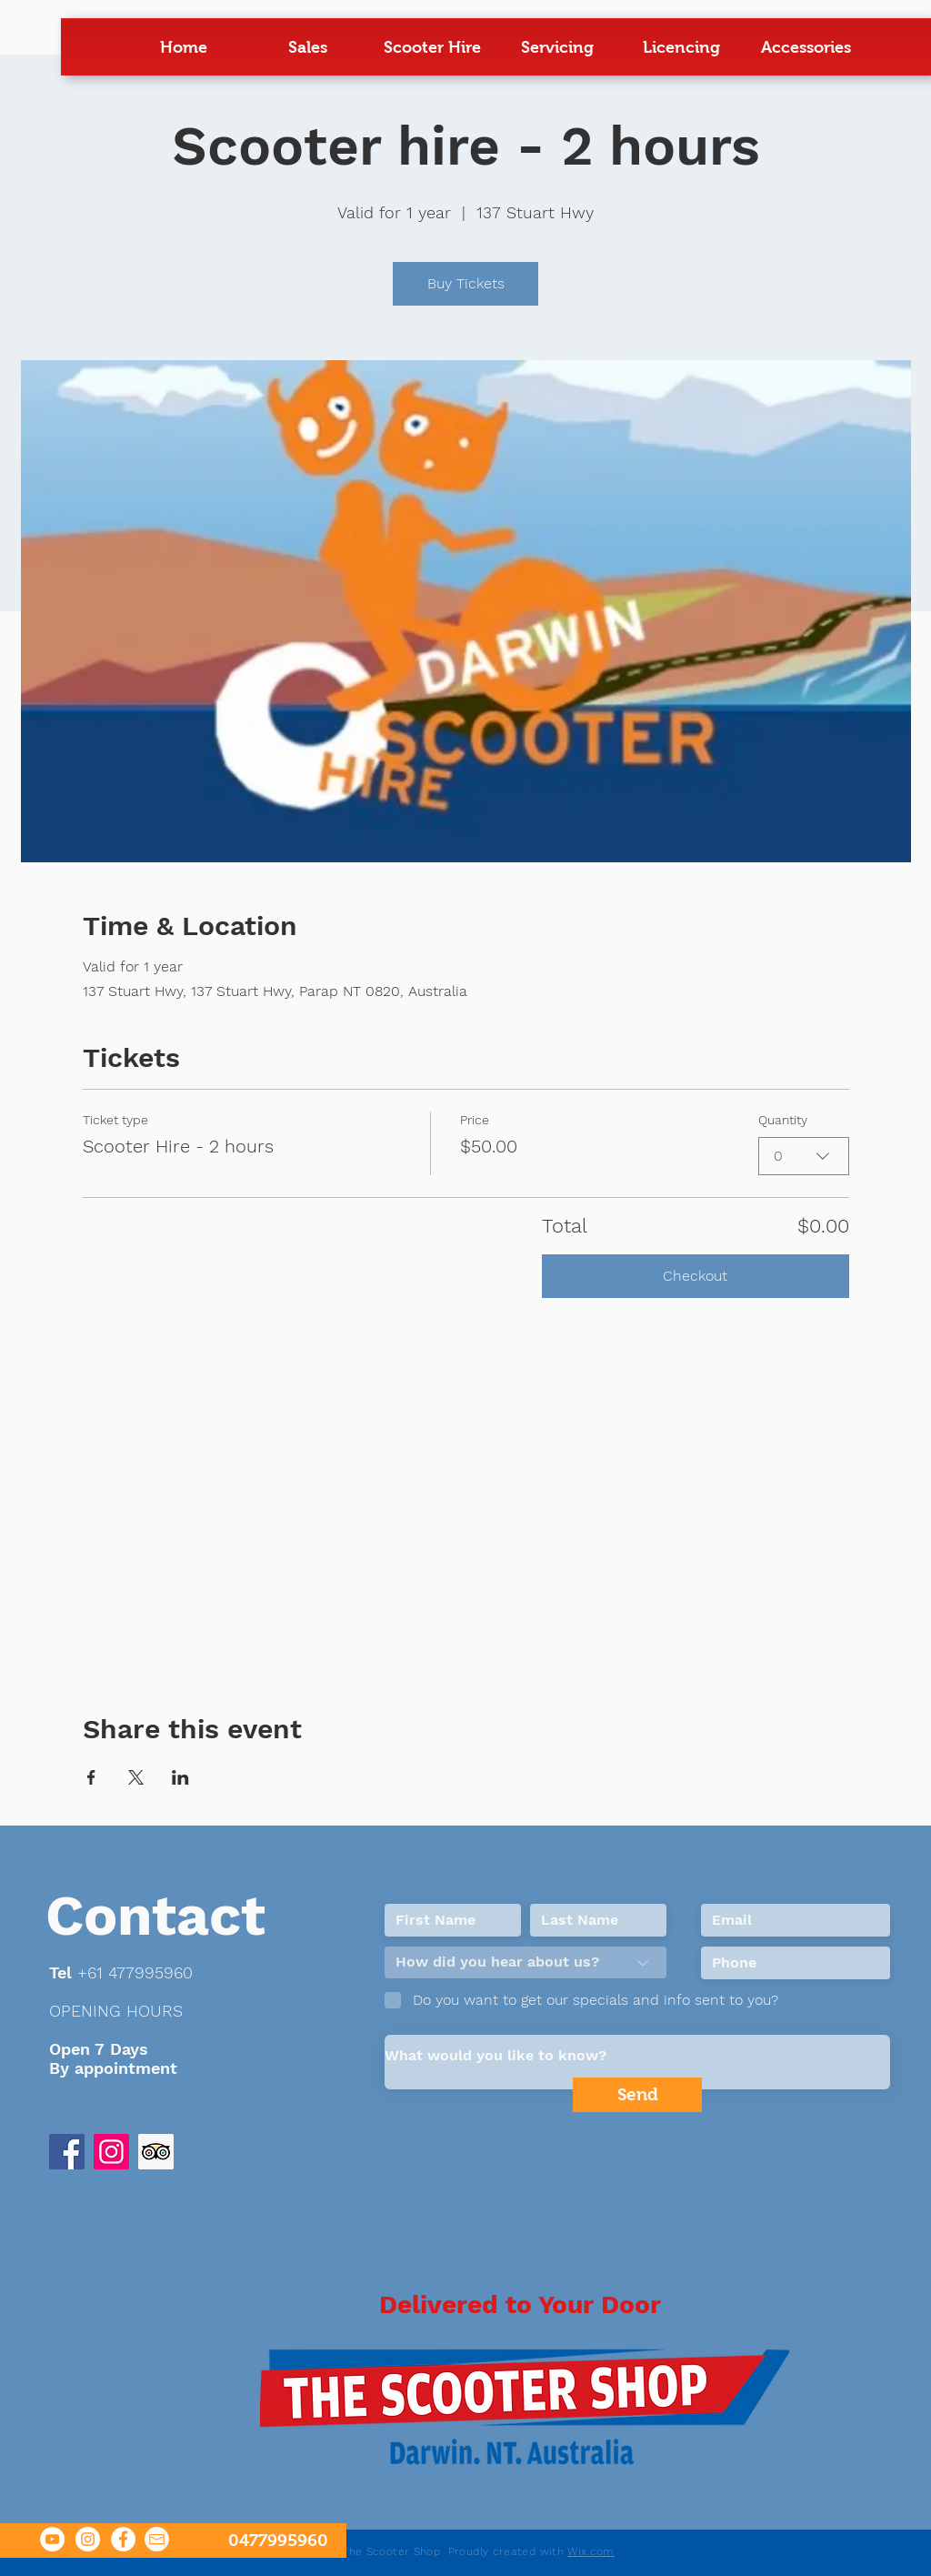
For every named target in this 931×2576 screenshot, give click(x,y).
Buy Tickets (466, 283)
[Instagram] (87, 2539)
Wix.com (591, 2551)
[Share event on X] (136, 1777)
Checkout (695, 1275)
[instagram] (111, 2151)
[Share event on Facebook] (91, 1777)
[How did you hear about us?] (525, 1962)
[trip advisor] (156, 2151)
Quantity (782, 1119)
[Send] (637, 2095)
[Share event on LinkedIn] (180, 1777)
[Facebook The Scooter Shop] (123, 2539)
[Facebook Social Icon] (67, 2151)
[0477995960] (173, 2540)
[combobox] (803, 1156)
